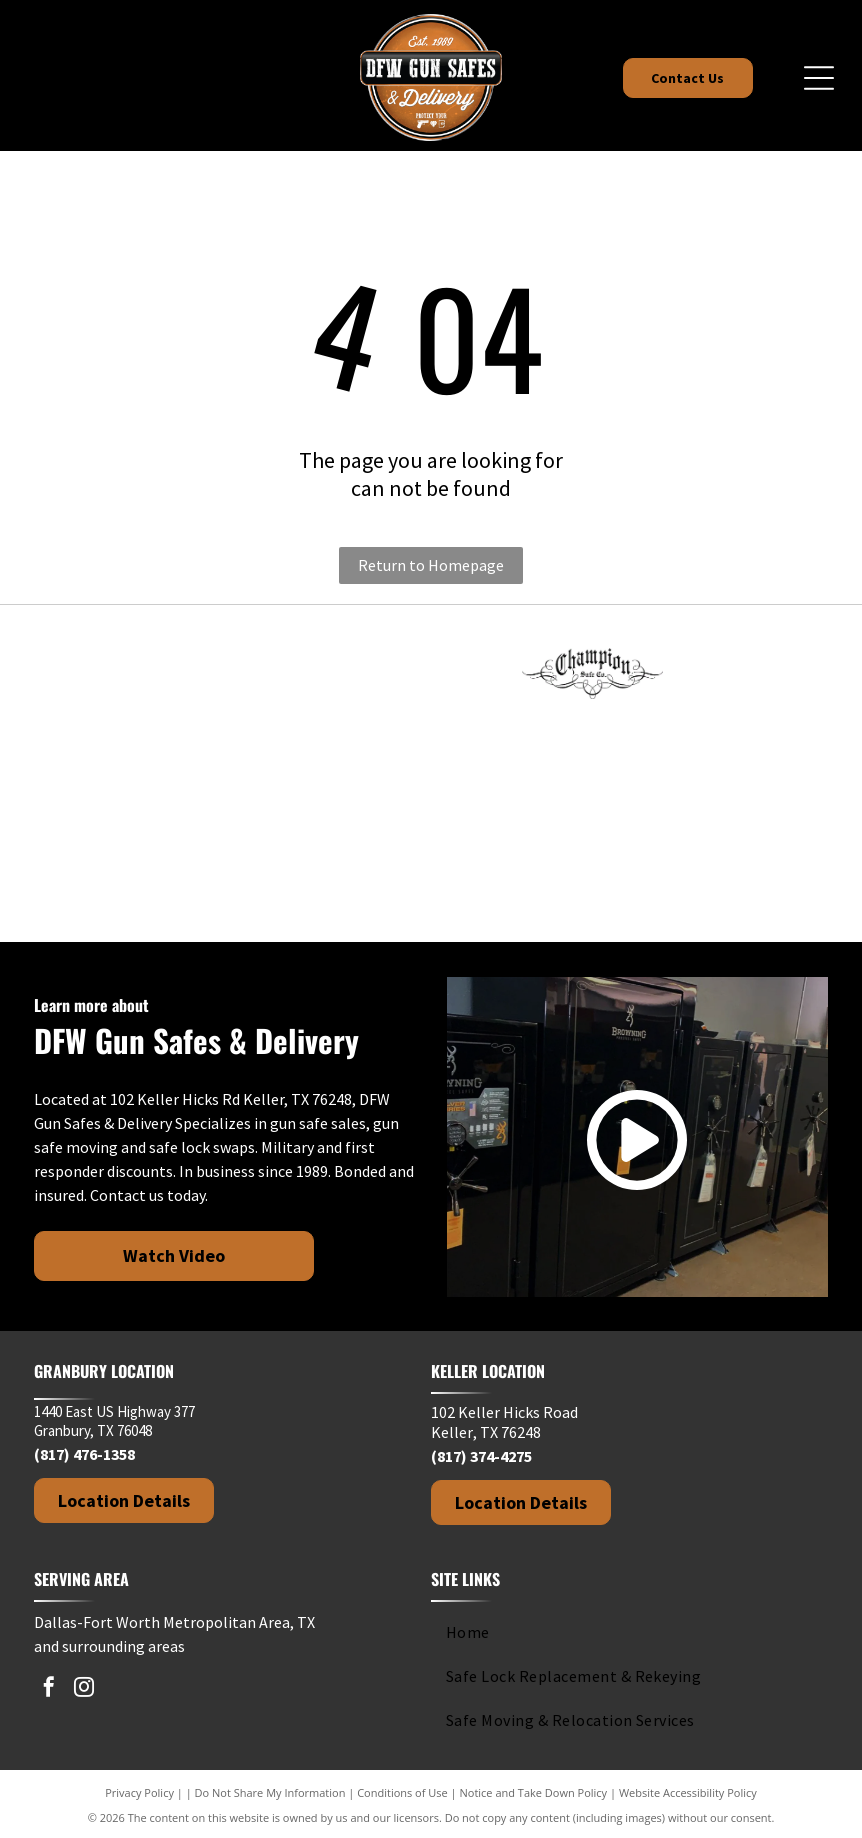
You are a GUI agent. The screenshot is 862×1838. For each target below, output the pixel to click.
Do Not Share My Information (270, 1792)
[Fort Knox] (108, 674)
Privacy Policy (139, 1792)
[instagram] (84, 1689)
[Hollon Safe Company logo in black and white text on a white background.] (108, 774)
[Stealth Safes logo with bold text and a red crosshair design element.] (754, 774)
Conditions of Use (402, 1792)
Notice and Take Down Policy (534, 1792)
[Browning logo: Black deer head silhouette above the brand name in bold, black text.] (431, 674)
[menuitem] (621, 1632)
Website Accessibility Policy (688, 1792)
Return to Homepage (431, 565)
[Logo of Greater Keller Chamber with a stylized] (431, 874)
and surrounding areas (109, 1646)
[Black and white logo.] (108, 874)
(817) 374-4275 (481, 1456)
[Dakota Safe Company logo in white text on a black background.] (754, 674)
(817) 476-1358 (84, 1454)
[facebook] (49, 1689)
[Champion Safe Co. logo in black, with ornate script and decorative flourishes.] (593, 674)
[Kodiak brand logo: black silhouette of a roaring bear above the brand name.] (431, 774)
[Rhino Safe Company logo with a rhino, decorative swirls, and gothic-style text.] (593, 774)
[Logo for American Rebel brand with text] (270, 674)
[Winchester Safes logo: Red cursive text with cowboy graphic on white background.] (270, 874)
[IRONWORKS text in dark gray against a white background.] (270, 774)
